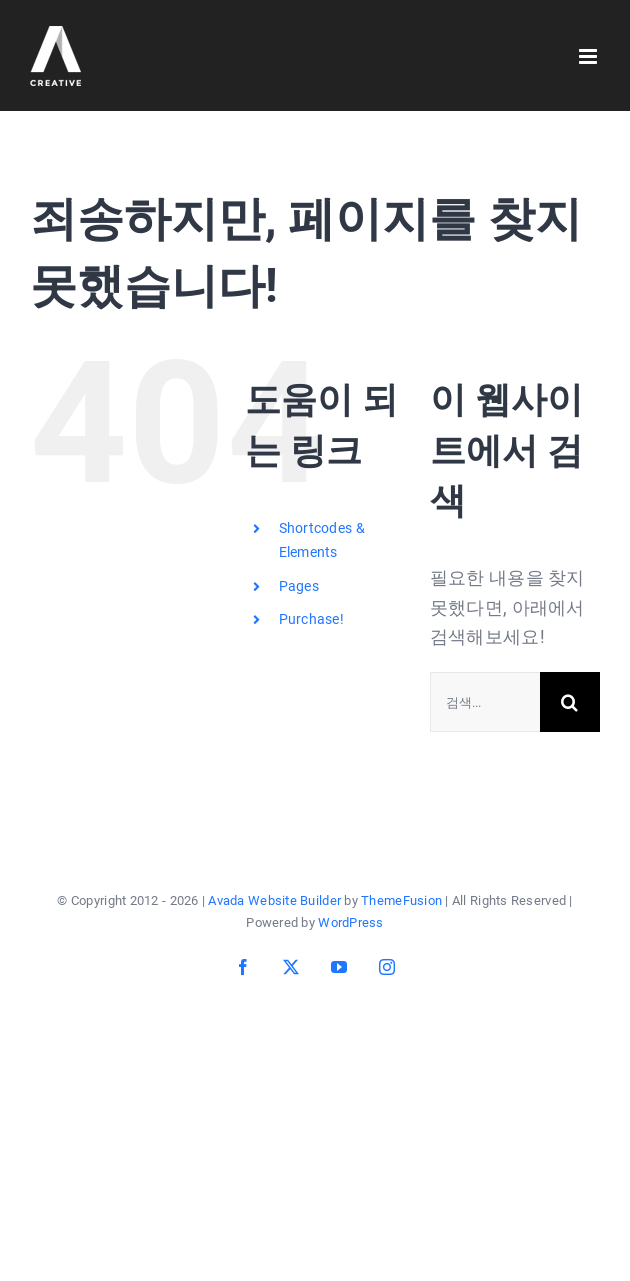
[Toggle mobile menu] (589, 56)
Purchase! (311, 619)
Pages (299, 586)
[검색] (570, 702)
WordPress (350, 922)
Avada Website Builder (274, 900)
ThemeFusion (401, 900)
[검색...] (485, 702)
